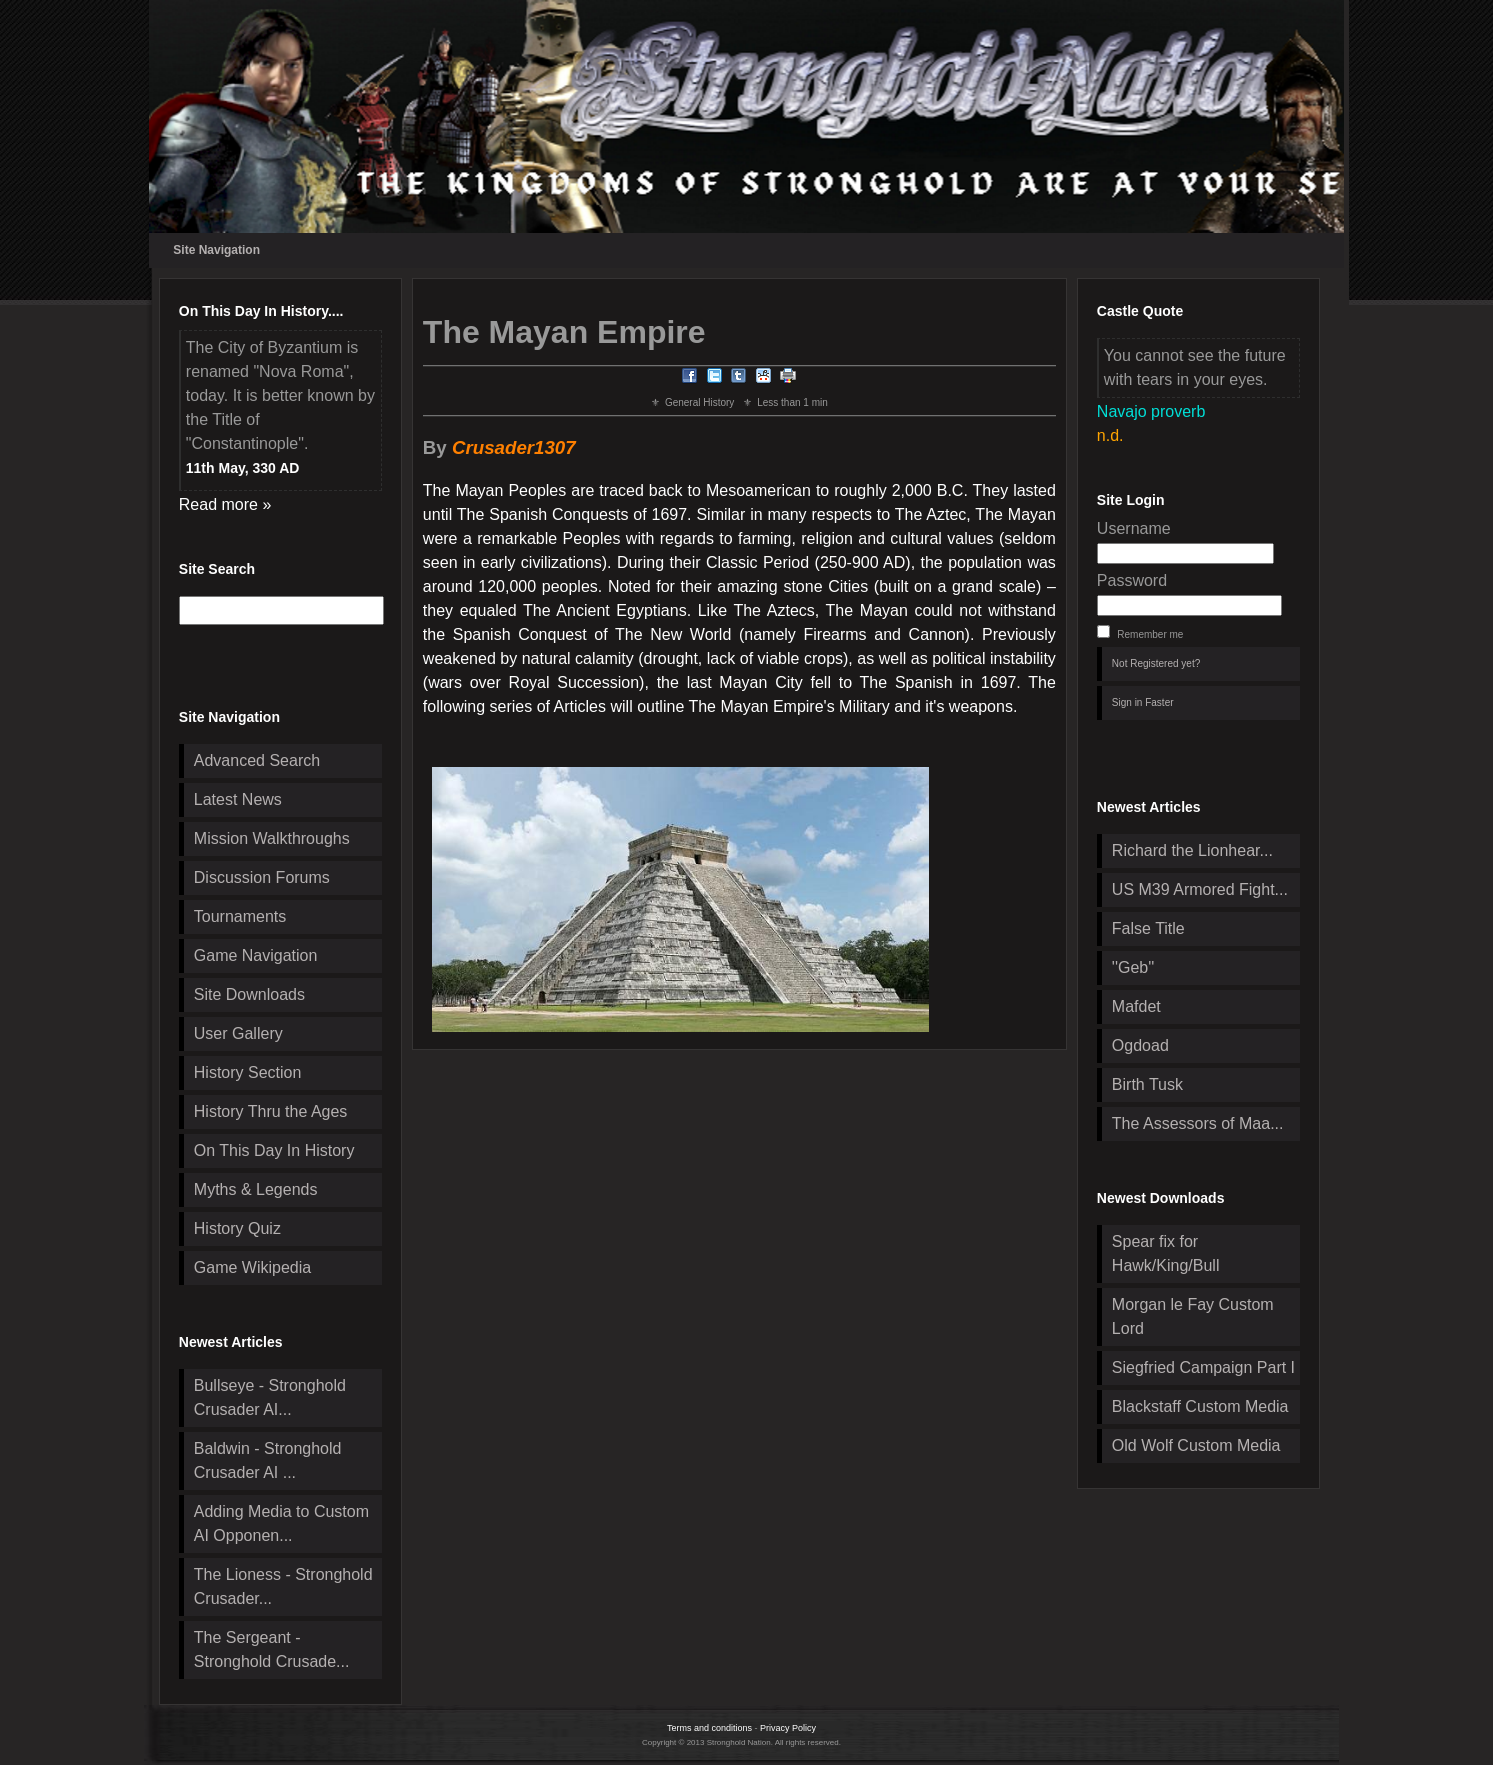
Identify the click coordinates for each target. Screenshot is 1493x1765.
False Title (1148, 928)
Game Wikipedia (252, 1267)
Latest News (238, 799)
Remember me (1150, 634)
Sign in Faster (1143, 702)
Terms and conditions (709, 1728)
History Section (248, 1072)
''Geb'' (1133, 967)
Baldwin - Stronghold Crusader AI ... (268, 1460)
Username (1134, 528)
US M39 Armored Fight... (1200, 889)
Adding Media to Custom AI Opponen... (281, 1523)
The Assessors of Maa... (1198, 1123)
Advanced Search (257, 760)
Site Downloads (249, 994)
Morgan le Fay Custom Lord (1193, 1316)
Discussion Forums (262, 877)
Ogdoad (1140, 1045)
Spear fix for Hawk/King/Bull (1166, 1253)
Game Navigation (256, 955)
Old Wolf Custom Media (1196, 1445)
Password (1132, 580)
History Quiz (237, 1228)
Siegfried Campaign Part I (1203, 1367)
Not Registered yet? (1156, 663)
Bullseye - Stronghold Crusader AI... (270, 1397)
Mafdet (1136, 1006)
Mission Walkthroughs (272, 838)
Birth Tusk (1147, 1084)
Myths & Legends (256, 1189)
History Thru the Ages (271, 1111)
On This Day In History (274, 1150)
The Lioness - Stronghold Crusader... (283, 1586)
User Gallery (238, 1033)
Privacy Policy (788, 1728)
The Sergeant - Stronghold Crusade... (272, 1649)
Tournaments (240, 916)
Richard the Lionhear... (1192, 850)
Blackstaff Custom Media (1200, 1406)
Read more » (225, 504)
